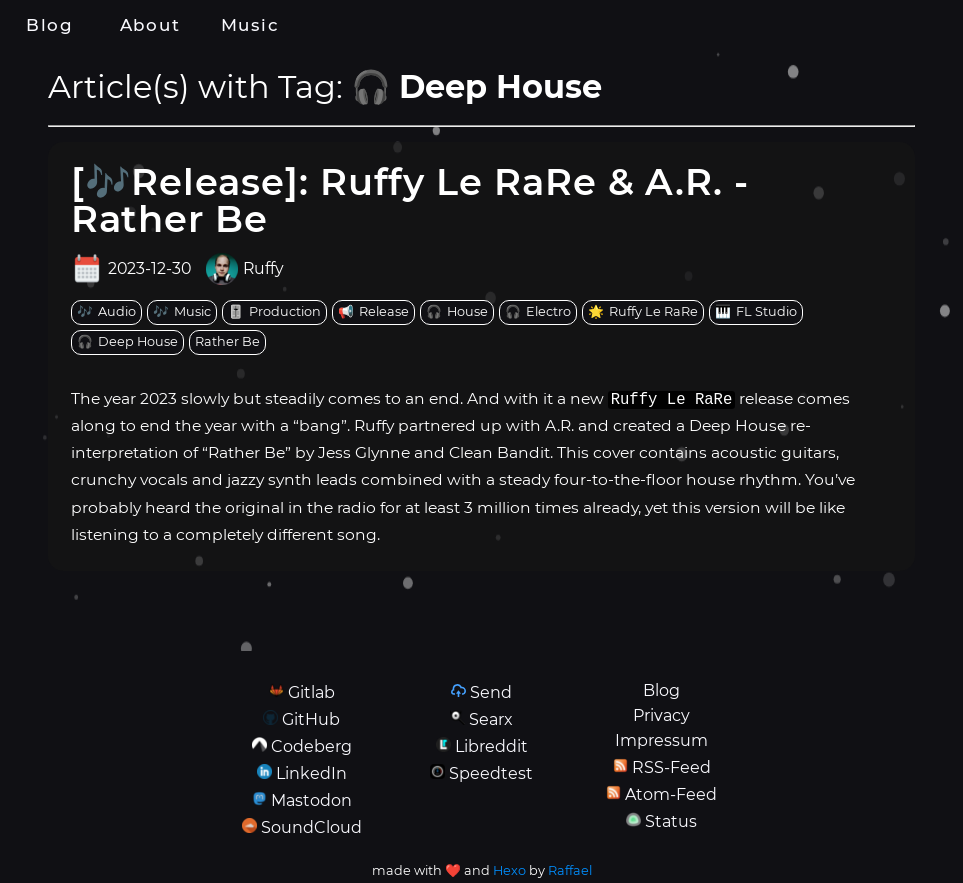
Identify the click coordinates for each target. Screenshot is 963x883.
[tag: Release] (373, 312)
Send (491, 692)
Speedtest (491, 773)
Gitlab (311, 692)
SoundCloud (311, 827)
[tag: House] (457, 312)
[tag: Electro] (538, 312)
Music (250, 25)
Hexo (509, 870)
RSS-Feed (671, 767)
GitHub (311, 719)
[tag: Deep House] (127, 342)
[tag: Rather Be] (227, 342)
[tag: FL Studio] (756, 312)
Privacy (661, 715)
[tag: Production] (274, 312)
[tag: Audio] (106, 312)
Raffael (570, 870)
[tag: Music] (182, 312)
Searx (491, 719)
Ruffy (263, 269)
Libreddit (491, 746)
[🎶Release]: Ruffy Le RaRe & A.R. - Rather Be (410, 200)
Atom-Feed (671, 794)
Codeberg (311, 746)
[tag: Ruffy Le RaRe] (643, 312)
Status (671, 821)
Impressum (661, 740)
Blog (50, 25)
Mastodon (311, 800)
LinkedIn (311, 773)
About (150, 25)
